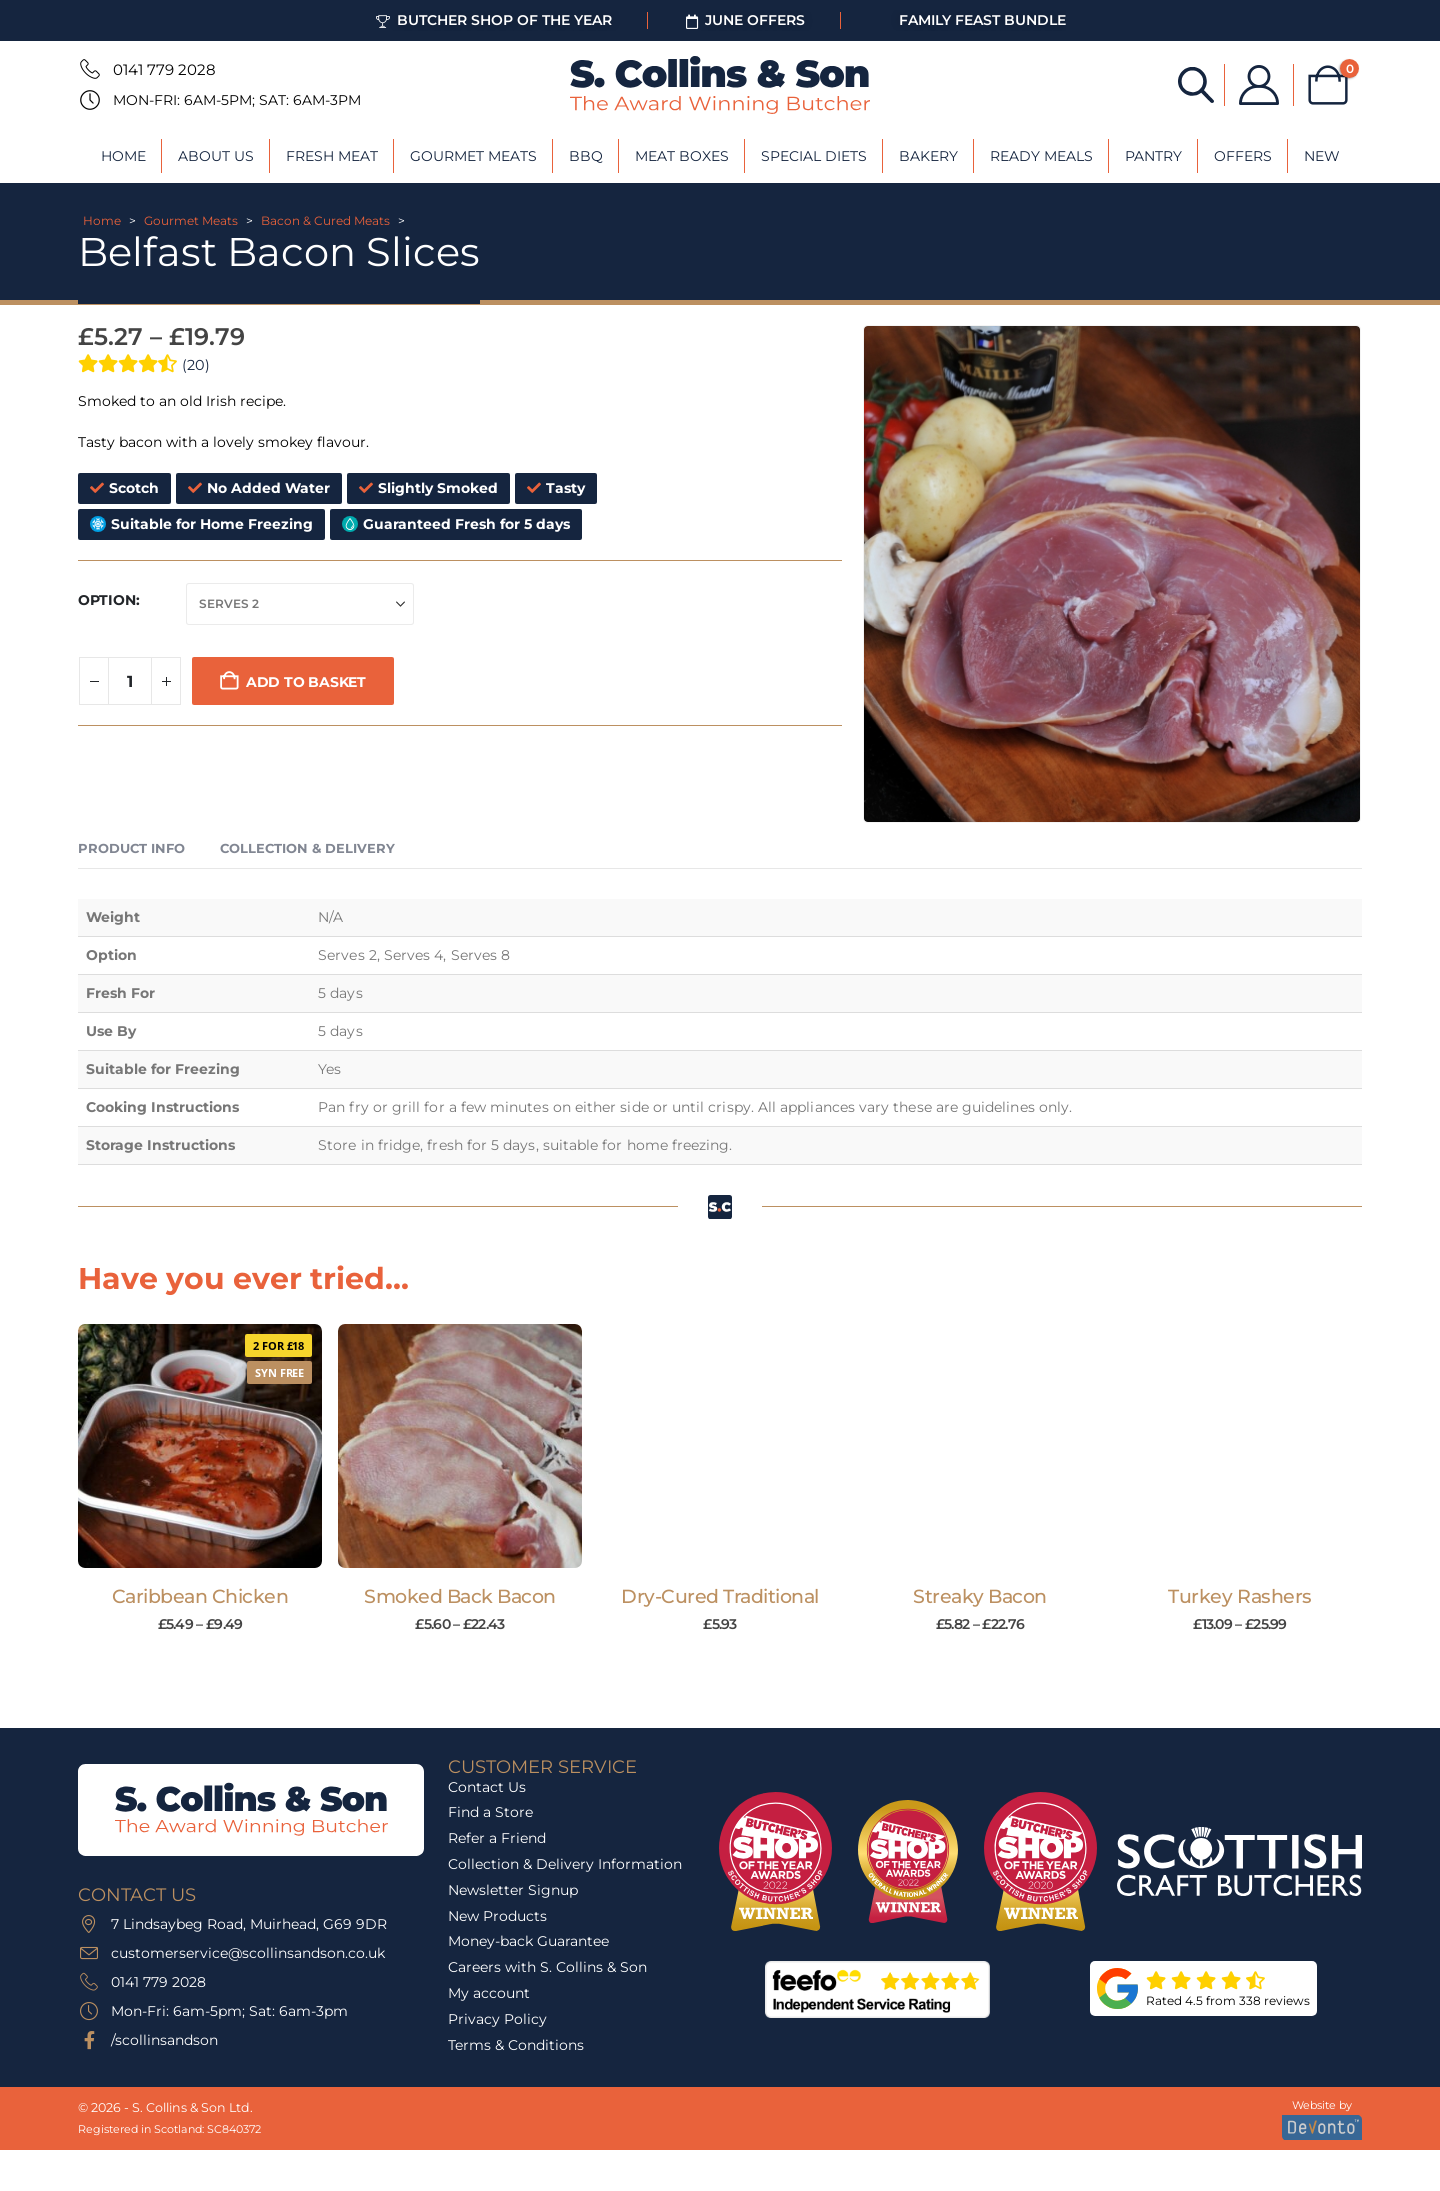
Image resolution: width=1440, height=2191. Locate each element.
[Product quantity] (130, 681)
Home (123, 156)
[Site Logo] (720, 85)
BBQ (586, 156)
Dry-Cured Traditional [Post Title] (720, 1596)
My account (489, 1993)
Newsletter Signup (513, 1890)
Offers (1243, 156)
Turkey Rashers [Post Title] (1239, 1596)
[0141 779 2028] (88, 69)
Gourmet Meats (473, 156)
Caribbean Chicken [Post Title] (200, 1596)
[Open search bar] (1196, 83)
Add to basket (306, 682)
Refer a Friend (497, 1838)
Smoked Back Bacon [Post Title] (460, 1596)
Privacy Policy (497, 2019)
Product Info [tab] (131, 848)
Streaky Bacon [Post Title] (980, 1596)
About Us (216, 156)
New (1322, 156)
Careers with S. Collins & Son (547, 1967)
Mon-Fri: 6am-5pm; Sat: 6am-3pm (237, 100)
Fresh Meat (332, 156)
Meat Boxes (682, 156)
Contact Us (487, 1787)
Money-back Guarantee (528, 1941)
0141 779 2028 (164, 69)
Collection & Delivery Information (565, 1864)
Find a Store (490, 1812)
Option (107, 600)
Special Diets (814, 156)
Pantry (1153, 156)
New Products (497, 1916)
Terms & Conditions (516, 2045)
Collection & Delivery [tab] (307, 848)
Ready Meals (1041, 156)
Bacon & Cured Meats (325, 220)
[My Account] (1259, 85)
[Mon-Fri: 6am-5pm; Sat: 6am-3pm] (88, 100)
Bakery (928, 156)
